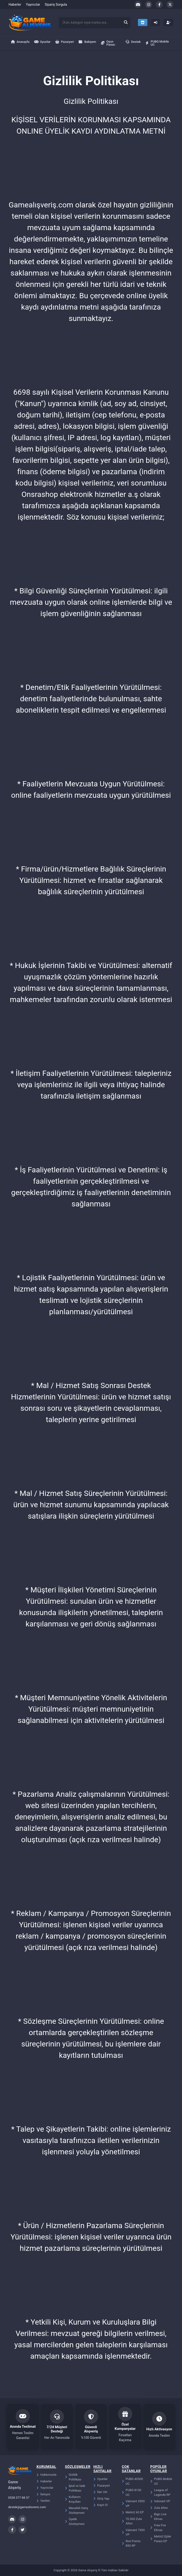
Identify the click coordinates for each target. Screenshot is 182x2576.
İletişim (43, 2494)
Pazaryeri (64, 42)
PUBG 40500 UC (132, 2481)
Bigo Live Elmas (158, 2516)
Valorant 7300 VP (133, 2532)
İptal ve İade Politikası (75, 2488)
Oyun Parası (108, 43)
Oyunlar (42, 42)
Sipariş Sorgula (56, 4)
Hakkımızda (46, 2474)
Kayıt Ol (100, 2505)
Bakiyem (87, 42)
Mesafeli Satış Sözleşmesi (76, 2510)
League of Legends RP (160, 2492)
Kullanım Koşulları (73, 2499)
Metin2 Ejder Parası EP (160, 2539)
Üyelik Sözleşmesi (74, 2521)
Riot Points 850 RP (131, 2543)
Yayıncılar (33, 4)
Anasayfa (20, 42)
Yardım (43, 2500)
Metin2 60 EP (133, 2512)
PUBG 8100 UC (131, 2492)
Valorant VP (160, 2501)
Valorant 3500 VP (133, 2503)
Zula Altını (159, 2508)
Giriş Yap (101, 2498)
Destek (133, 42)
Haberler (15, 4)
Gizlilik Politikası (73, 2477)
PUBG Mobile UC (157, 43)
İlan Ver (100, 2492)
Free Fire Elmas (158, 2527)
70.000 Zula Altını (132, 2521)
